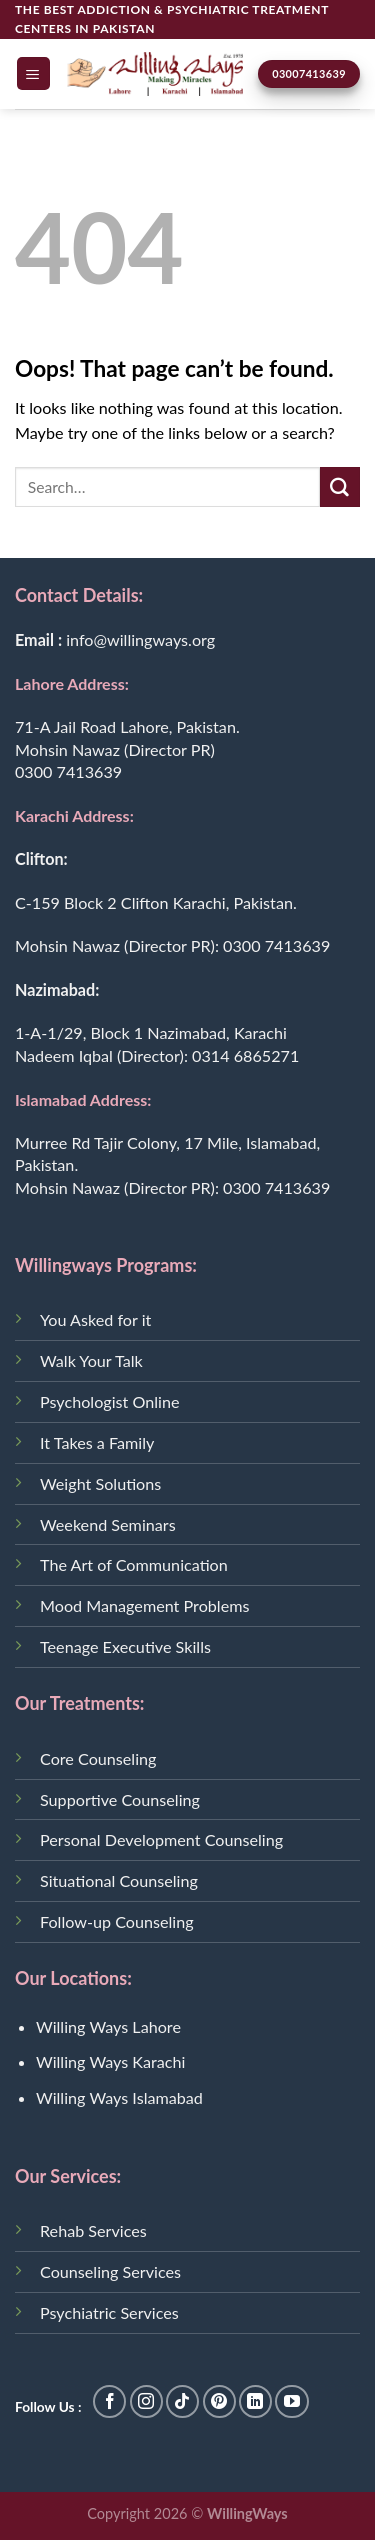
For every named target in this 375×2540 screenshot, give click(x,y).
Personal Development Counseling (161, 1839)
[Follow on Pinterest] (219, 2401)
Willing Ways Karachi (110, 2061)
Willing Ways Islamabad (119, 2097)
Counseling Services (110, 2271)
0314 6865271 (245, 1055)
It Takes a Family (97, 1442)
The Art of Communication (134, 1564)
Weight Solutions (100, 1483)
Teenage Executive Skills (125, 1646)
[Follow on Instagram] (146, 2401)
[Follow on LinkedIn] (255, 2401)
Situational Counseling (119, 1880)
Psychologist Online (110, 1401)
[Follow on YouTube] (291, 2401)
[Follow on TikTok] (182, 2401)
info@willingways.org (140, 639)
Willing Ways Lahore (108, 2026)
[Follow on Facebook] (109, 2401)
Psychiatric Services (109, 2312)
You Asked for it (95, 1319)
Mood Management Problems (144, 1605)
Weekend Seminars (108, 1524)
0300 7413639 (68, 771)
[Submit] (340, 487)
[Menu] (34, 73)
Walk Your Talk (91, 1360)
